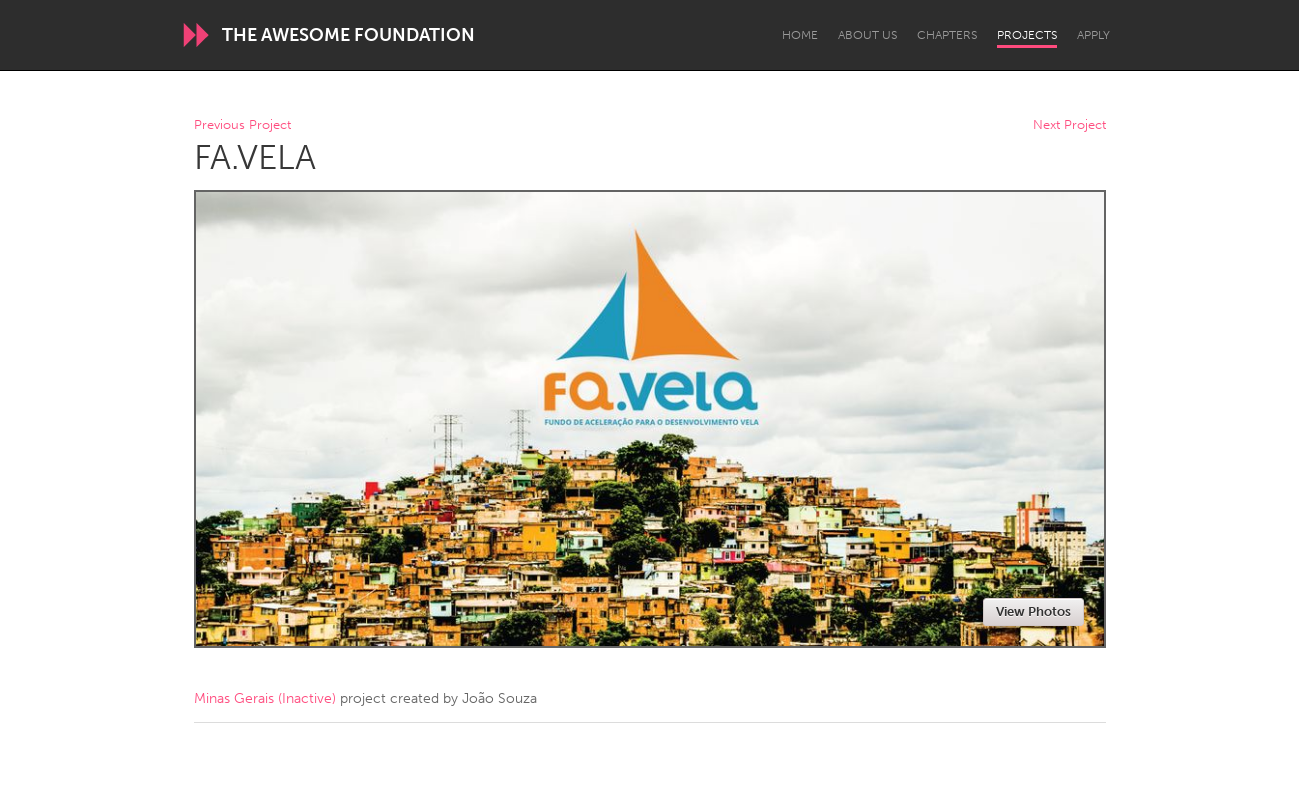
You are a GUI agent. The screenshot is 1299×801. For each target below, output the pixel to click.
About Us (867, 35)
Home (800, 35)
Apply (1093, 35)
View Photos (1033, 611)
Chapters (947, 35)
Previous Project (242, 125)
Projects (1027, 35)
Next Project (1069, 125)
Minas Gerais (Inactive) (265, 698)
